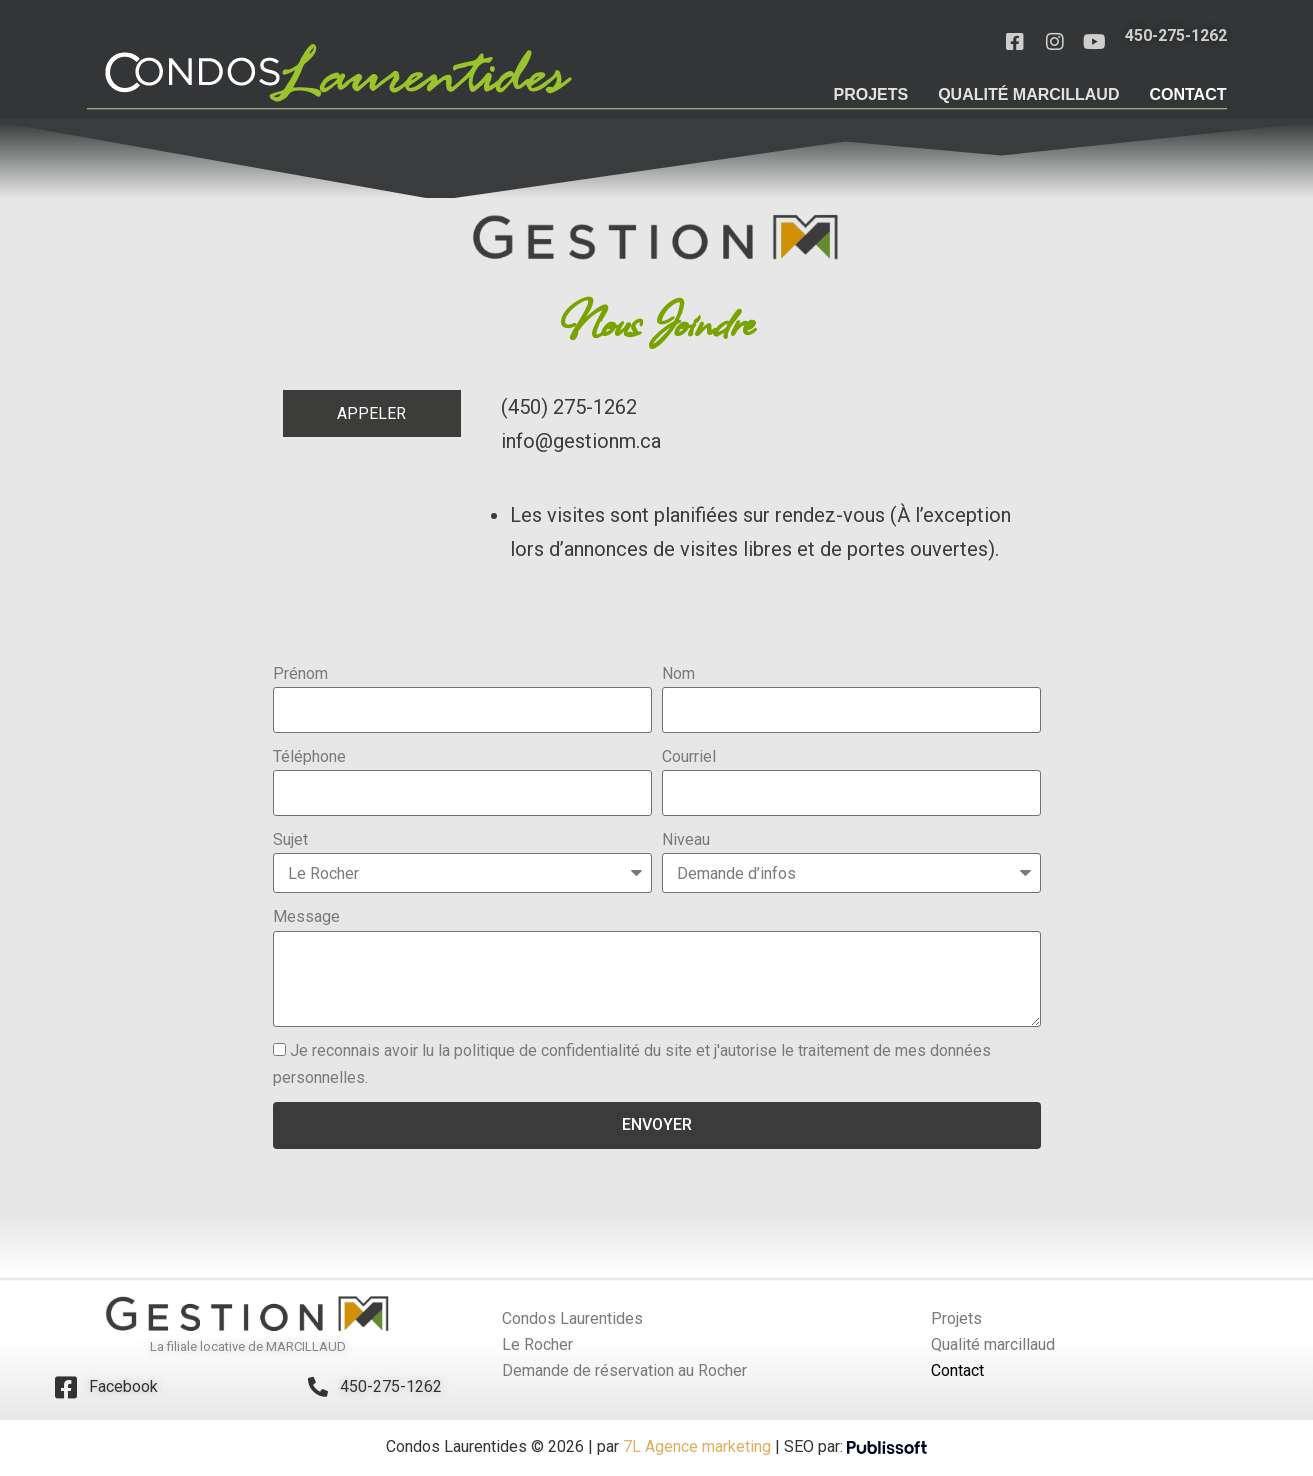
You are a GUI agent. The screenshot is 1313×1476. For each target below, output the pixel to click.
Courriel (689, 758)
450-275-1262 (391, 1388)
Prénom (300, 675)
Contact (1187, 94)
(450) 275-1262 (569, 409)
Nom (678, 675)
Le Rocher (537, 1346)
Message (306, 918)
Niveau (686, 841)
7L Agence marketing (695, 1448)
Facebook (123, 1388)
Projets (870, 94)
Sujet (290, 841)
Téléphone (309, 758)
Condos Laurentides (572, 1320)
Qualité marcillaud (1028, 94)
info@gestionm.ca (581, 443)
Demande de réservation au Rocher (624, 1372)
